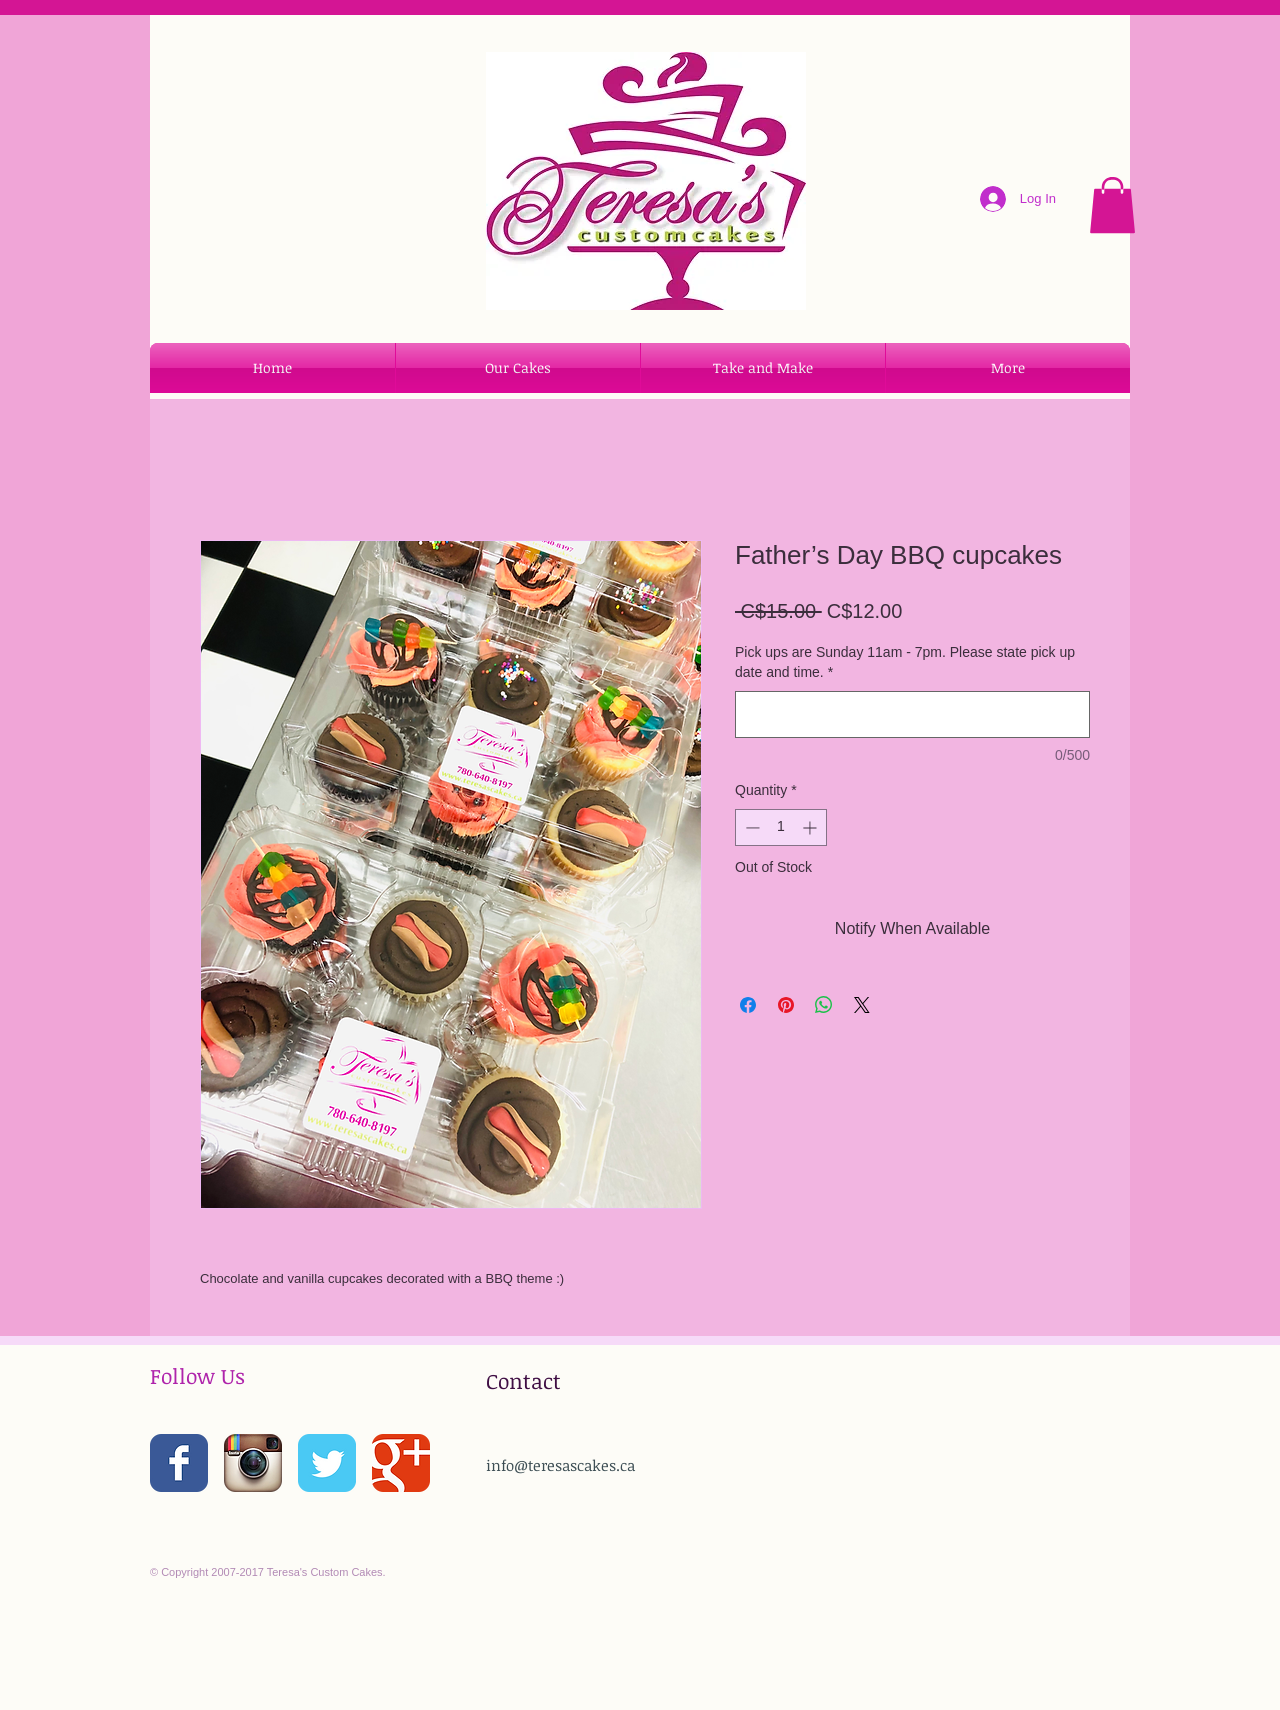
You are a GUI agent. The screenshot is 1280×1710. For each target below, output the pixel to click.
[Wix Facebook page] (179, 1463)
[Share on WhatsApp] (824, 1005)
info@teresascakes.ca (560, 1465)
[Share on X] (862, 1005)
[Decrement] (750, 827)
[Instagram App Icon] (253, 1463)
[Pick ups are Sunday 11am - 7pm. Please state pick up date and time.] (912, 714)
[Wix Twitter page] (327, 1463)
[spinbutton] (781, 827)
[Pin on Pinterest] (786, 1005)
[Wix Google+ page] (401, 1463)
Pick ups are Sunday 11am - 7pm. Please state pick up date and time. (905, 662)
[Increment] (811, 827)
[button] (1112, 205)
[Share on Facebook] (748, 1005)
